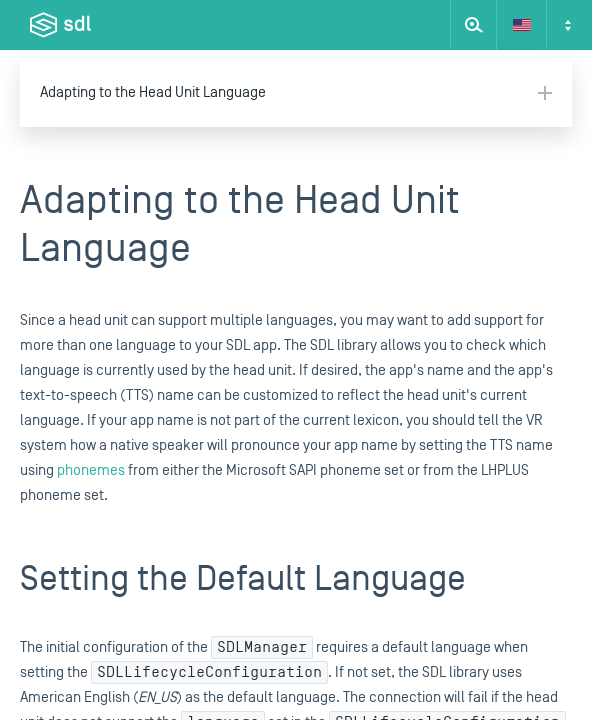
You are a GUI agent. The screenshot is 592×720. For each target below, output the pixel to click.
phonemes (91, 470)
